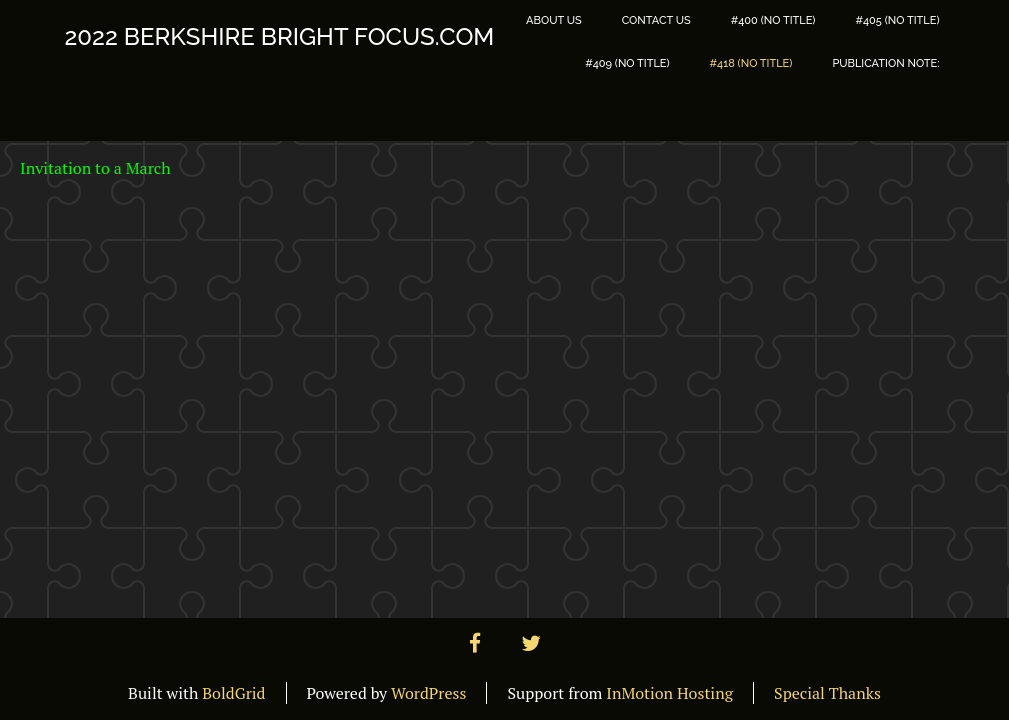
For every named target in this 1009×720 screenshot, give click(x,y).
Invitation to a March (95, 168)
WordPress (428, 693)
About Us (554, 20)
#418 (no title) (751, 63)
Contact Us (656, 20)
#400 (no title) (773, 20)
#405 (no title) (897, 20)
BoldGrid (233, 693)
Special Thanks (827, 693)
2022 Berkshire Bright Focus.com (280, 37)
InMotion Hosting (669, 693)
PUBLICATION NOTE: (885, 63)
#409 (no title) (627, 63)
